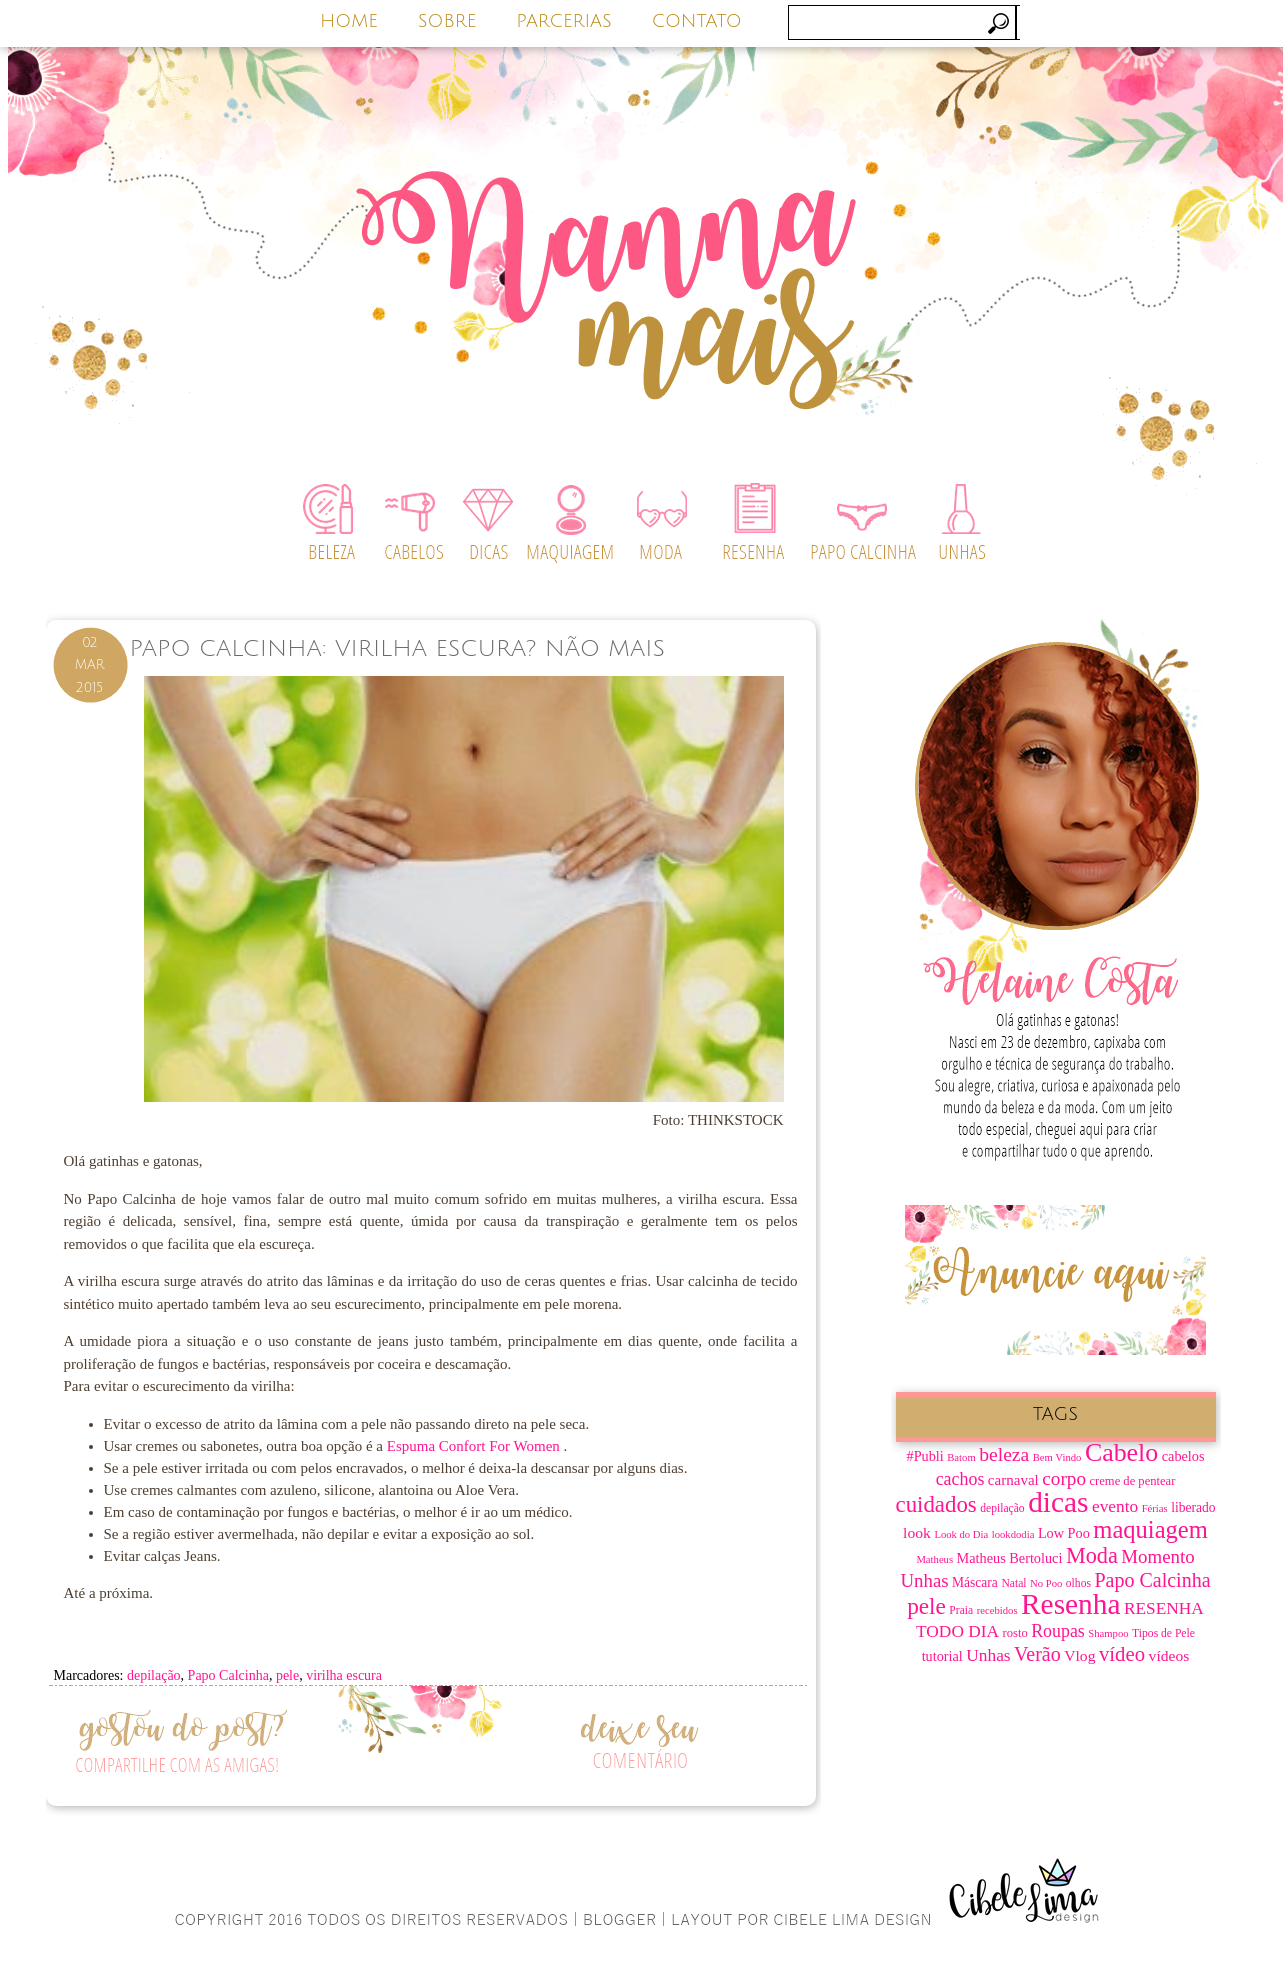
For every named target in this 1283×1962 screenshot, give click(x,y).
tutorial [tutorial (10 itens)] (942, 1656)
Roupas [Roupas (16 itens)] (1058, 1631)
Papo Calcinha (228, 1675)
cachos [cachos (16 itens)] (960, 1479)
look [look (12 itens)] (917, 1532)
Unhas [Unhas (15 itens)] (988, 1655)
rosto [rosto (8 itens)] (1015, 1633)
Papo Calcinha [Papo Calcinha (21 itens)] (1152, 1580)
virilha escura (344, 1675)
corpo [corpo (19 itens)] (1064, 1478)
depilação (154, 1675)
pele (287, 1675)
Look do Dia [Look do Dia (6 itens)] (961, 1534)
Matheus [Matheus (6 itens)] (934, 1559)
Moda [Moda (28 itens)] (1092, 1555)
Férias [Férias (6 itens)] (1155, 1508)
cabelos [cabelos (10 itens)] (1183, 1456)
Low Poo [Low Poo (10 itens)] (1064, 1533)
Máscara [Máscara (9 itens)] (975, 1582)
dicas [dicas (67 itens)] (1058, 1502)
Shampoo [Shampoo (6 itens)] (1108, 1633)
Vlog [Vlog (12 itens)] (1079, 1655)
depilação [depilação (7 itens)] (1002, 1508)
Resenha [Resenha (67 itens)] (1070, 1604)
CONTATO (697, 21)
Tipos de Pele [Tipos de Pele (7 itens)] (1163, 1633)
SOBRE (447, 21)
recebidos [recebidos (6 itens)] (997, 1610)
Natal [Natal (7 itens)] (1013, 1583)
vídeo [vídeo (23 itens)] (1122, 1654)
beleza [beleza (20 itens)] (1004, 1454)
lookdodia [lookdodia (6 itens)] (1013, 1534)
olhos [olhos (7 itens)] (1078, 1583)
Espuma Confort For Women (475, 1446)
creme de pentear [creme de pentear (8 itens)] (1133, 1481)
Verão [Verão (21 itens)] (1037, 1654)
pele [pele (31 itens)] (926, 1606)
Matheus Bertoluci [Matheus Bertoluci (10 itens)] (1010, 1558)
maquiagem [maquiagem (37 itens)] (1150, 1529)
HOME (349, 21)
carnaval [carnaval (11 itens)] (1013, 1480)
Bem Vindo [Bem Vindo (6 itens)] (1057, 1457)
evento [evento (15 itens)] (1115, 1506)
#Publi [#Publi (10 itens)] (925, 1456)
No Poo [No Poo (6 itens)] (1046, 1583)
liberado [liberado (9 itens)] (1193, 1507)
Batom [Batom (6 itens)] (961, 1457)
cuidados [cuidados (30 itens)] (936, 1504)
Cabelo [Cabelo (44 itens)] (1121, 1452)
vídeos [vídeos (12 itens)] (1169, 1655)
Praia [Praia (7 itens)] (961, 1610)
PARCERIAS (564, 21)
